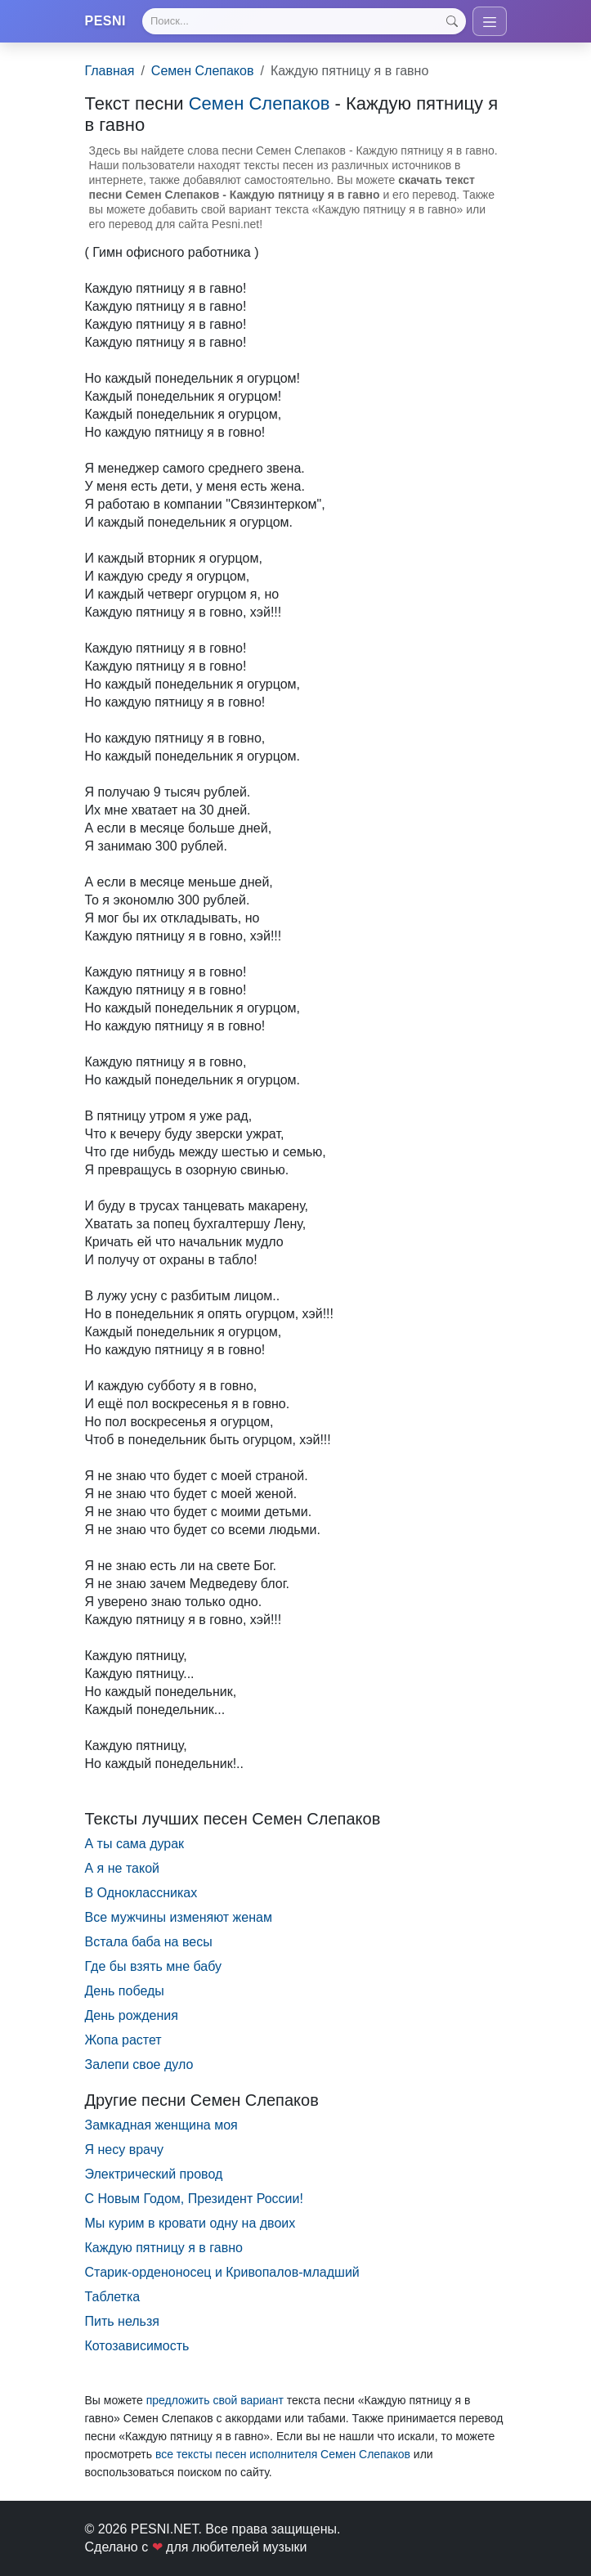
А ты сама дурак (135, 1844)
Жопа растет (123, 2040)
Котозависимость (137, 2346)
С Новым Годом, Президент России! (194, 2199)
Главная (110, 71)
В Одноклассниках (141, 1893)
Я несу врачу (124, 2149)
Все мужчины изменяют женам (178, 1917)
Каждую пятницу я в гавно (164, 2248)
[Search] (303, 21)
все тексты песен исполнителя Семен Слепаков (282, 2454)
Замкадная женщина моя (161, 2125)
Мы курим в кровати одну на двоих (190, 2223)
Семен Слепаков (202, 71)
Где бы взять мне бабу (153, 1966)
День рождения (131, 2015)
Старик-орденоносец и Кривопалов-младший (222, 2272)
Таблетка (113, 2297)
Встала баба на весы (149, 1942)
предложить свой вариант (215, 2400)
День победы (124, 1991)
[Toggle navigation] (489, 21)
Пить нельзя (122, 2321)
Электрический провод (154, 2174)
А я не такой (122, 1868)
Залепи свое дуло (139, 2064)
